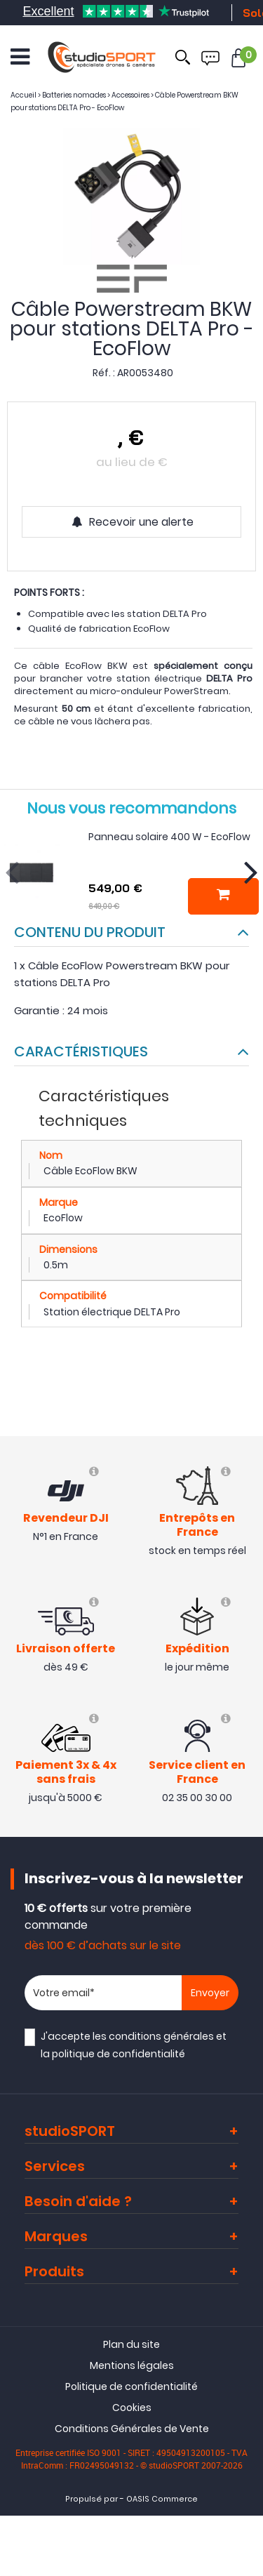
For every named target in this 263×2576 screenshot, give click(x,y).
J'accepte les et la (134, 2045)
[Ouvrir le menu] (20, 57)
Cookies (131, 2408)
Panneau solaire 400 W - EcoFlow (169, 837)
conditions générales (161, 2036)
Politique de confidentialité (131, 2386)
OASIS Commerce (162, 2499)
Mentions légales (132, 2365)
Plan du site (131, 2344)
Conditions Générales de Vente (132, 2429)
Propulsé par (91, 2499)
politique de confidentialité (118, 2054)
